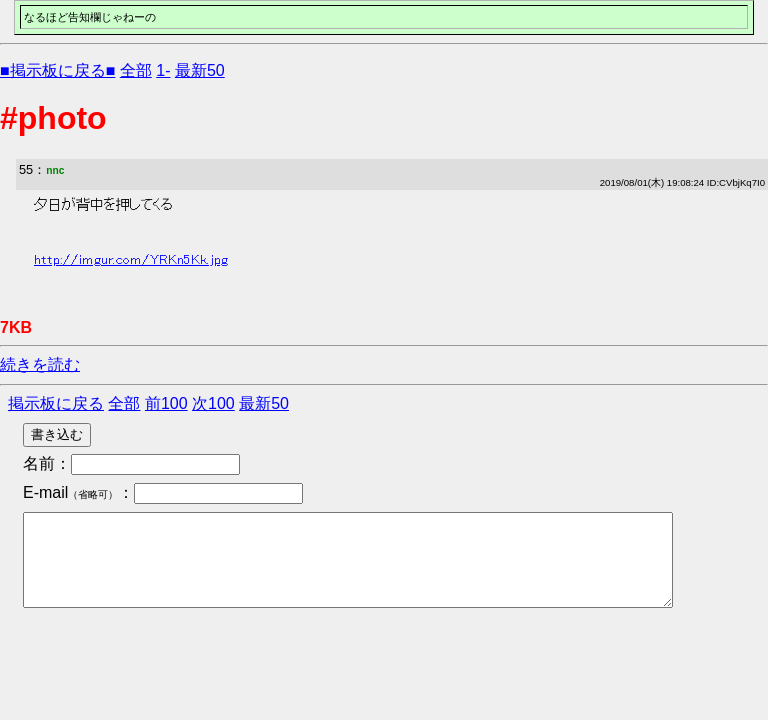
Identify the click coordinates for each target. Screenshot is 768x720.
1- (163, 70)
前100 (166, 403)
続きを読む (40, 364)
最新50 (200, 70)
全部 (136, 70)
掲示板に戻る (56, 403)
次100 (213, 403)
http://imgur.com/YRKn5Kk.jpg (131, 260)
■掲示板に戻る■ (57, 70)
